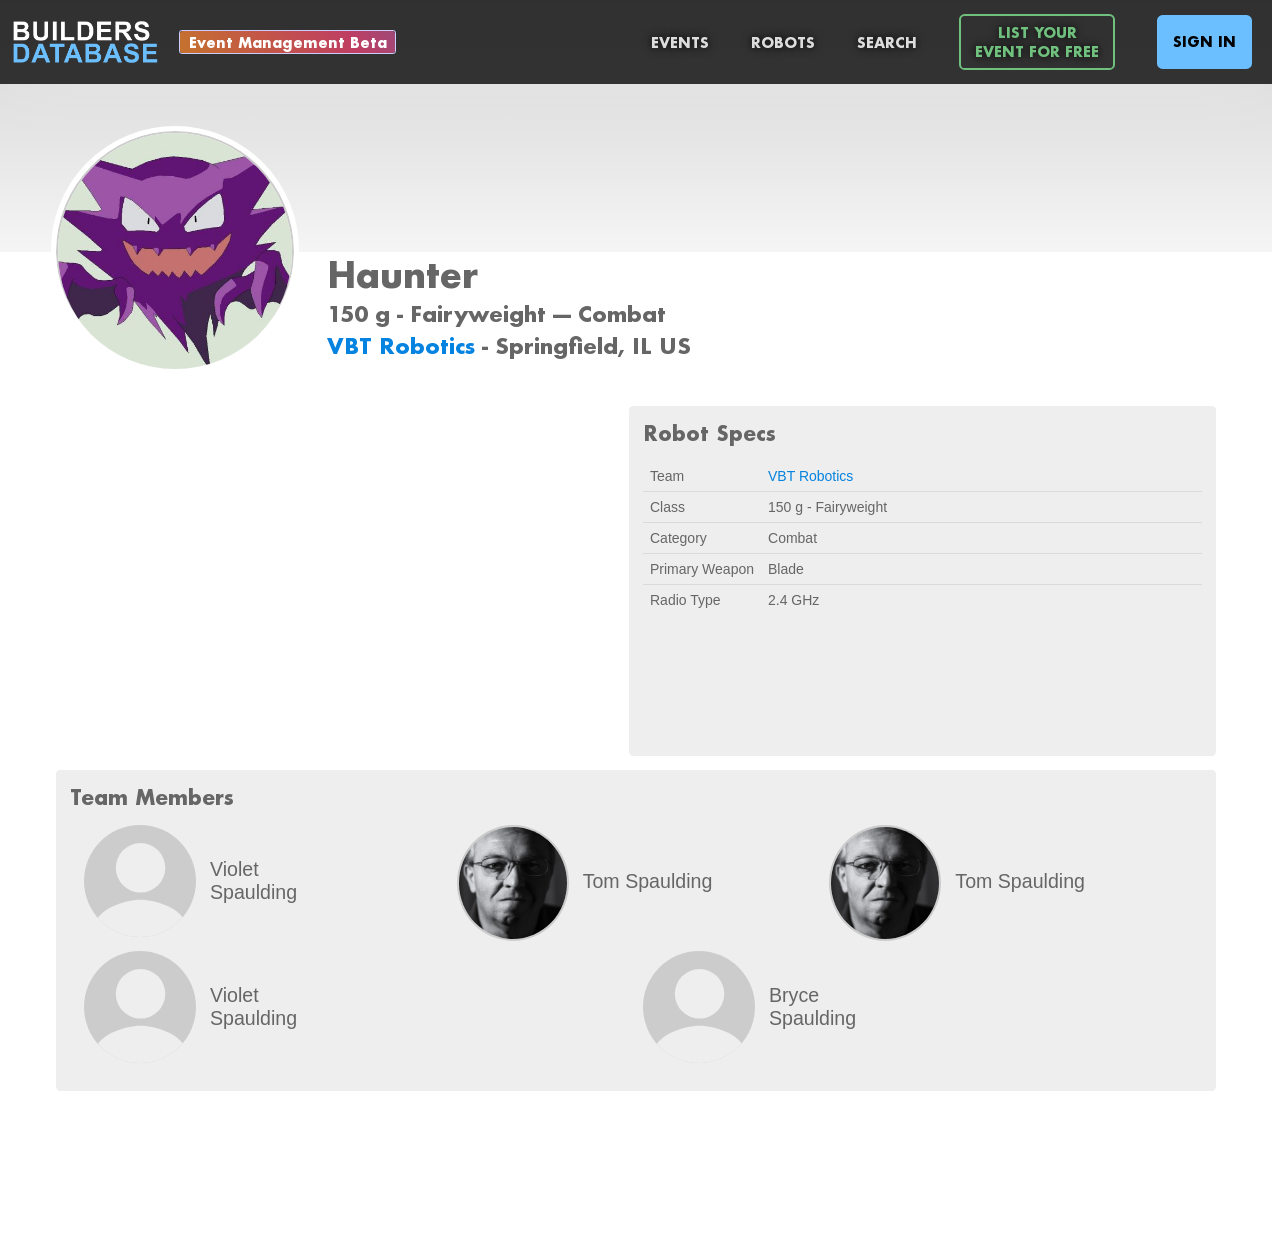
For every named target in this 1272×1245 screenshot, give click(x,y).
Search (887, 42)
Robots (783, 42)
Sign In (1204, 41)
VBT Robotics (404, 345)
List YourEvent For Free (1037, 42)
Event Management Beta (288, 42)
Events (680, 42)
